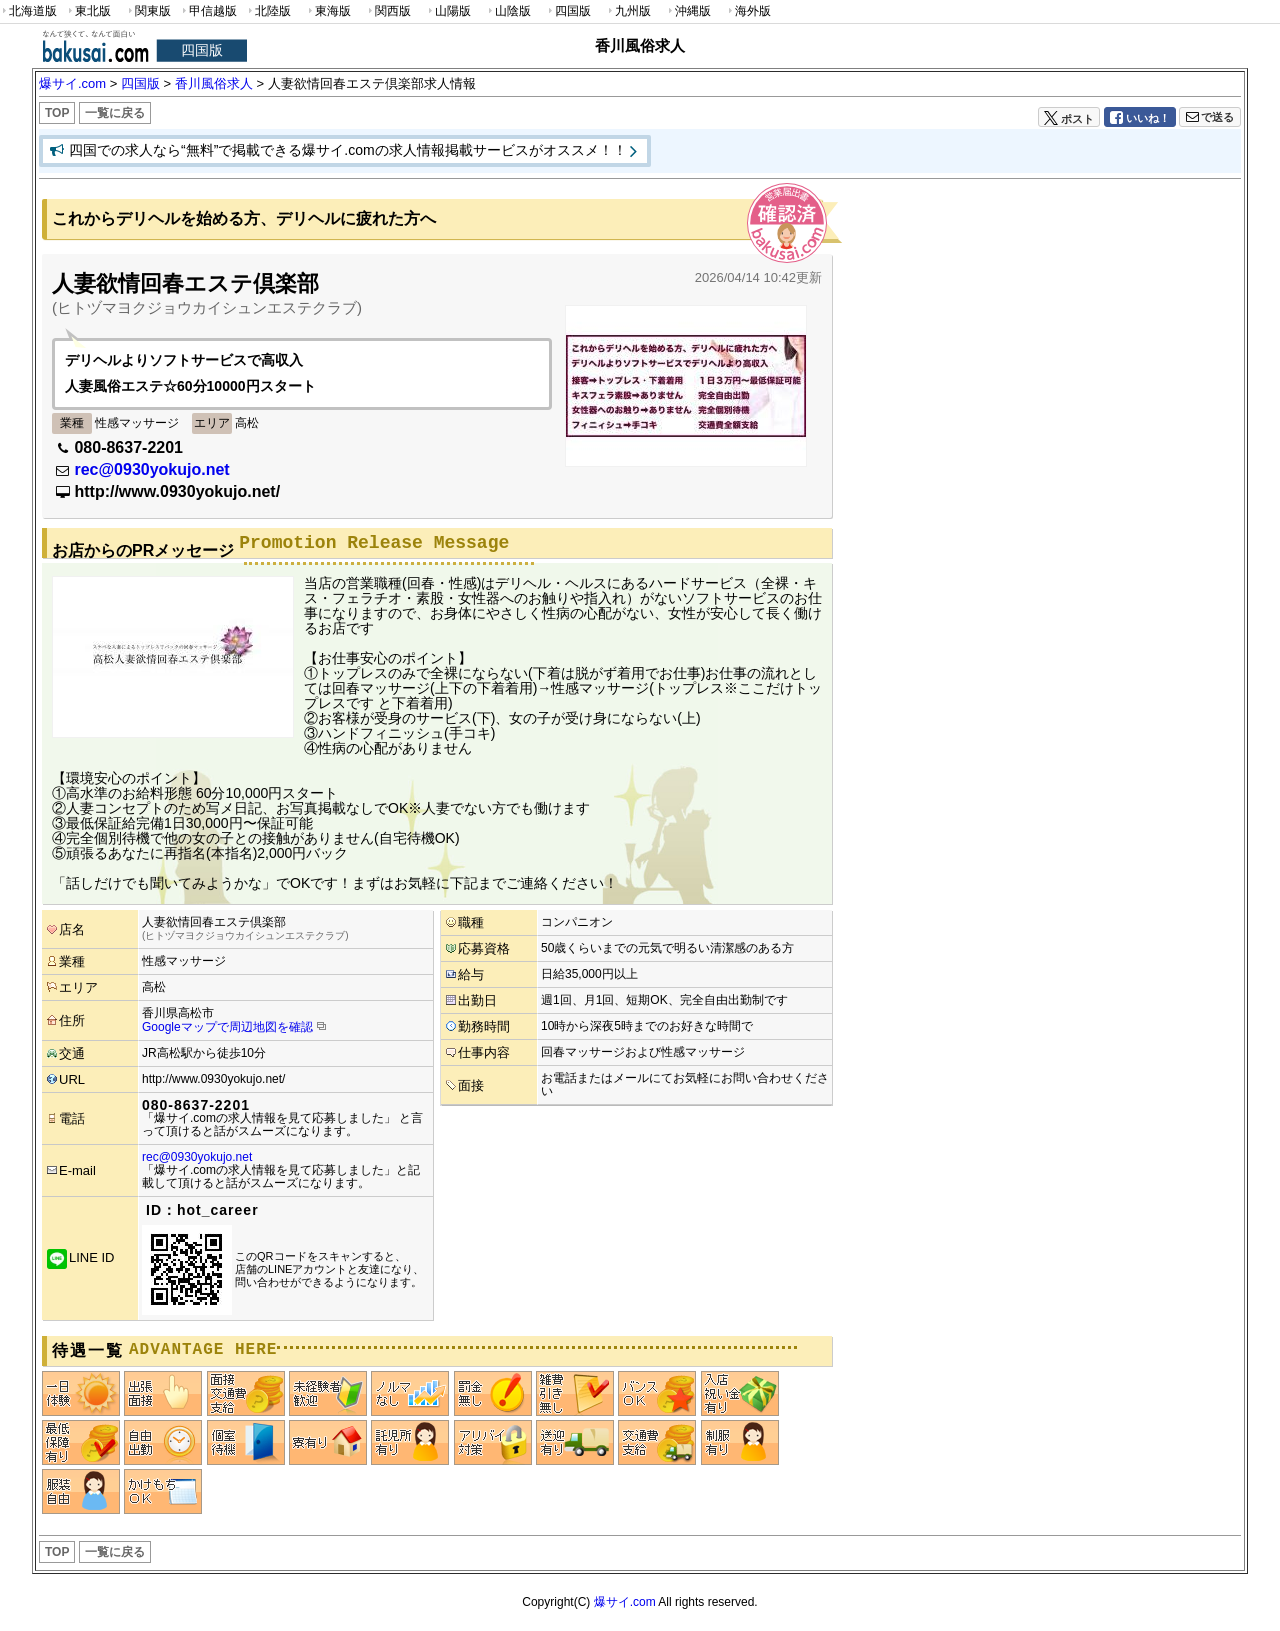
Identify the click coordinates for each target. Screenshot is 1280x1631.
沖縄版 (688, 11)
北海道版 (28, 11)
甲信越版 (208, 11)
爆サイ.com (625, 1602)
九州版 (628, 11)
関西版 (388, 11)
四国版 (568, 11)
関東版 (148, 11)
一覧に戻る (115, 113)
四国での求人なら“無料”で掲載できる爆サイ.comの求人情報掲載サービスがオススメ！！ (348, 150)
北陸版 (268, 11)
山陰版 (508, 11)
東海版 (328, 11)
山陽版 (448, 11)
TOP (57, 113)
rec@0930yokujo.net (151, 469)
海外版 (748, 11)
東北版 (88, 11)
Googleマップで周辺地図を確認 (227, 1027)
